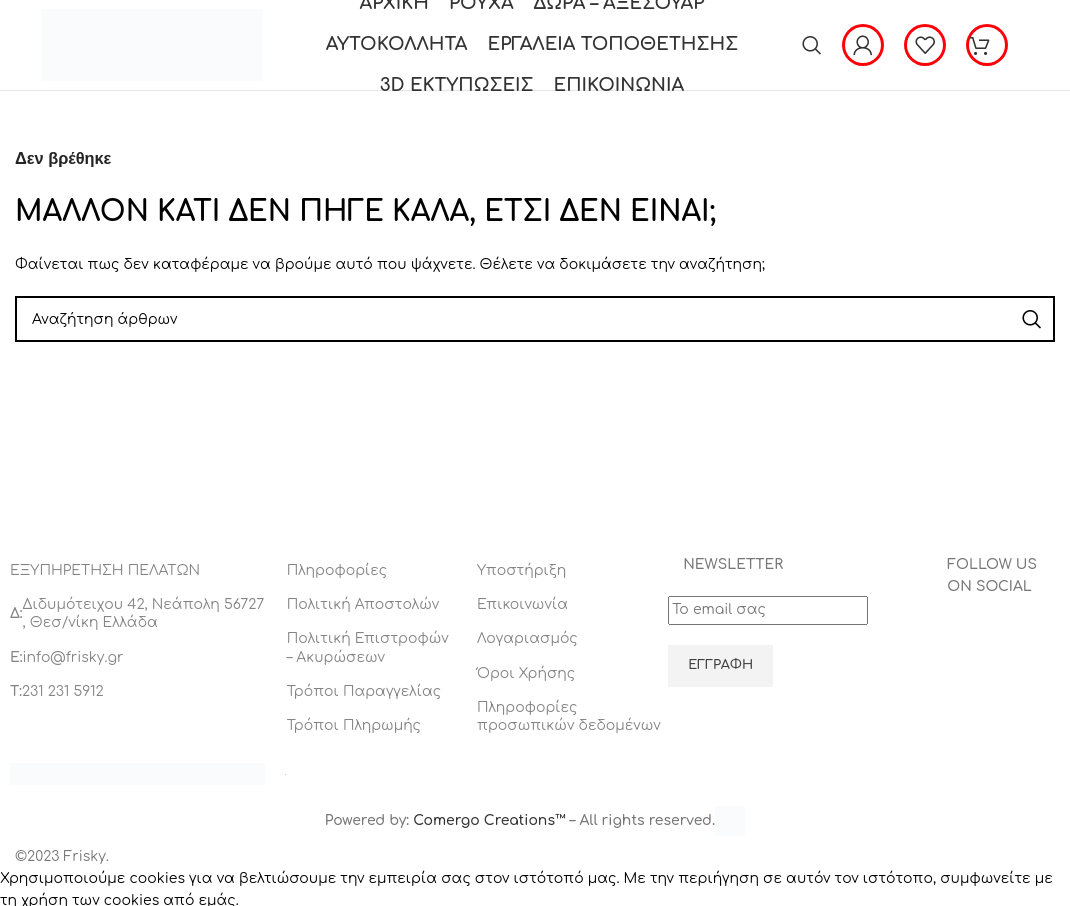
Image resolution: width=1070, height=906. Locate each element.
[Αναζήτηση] (812, 45)
